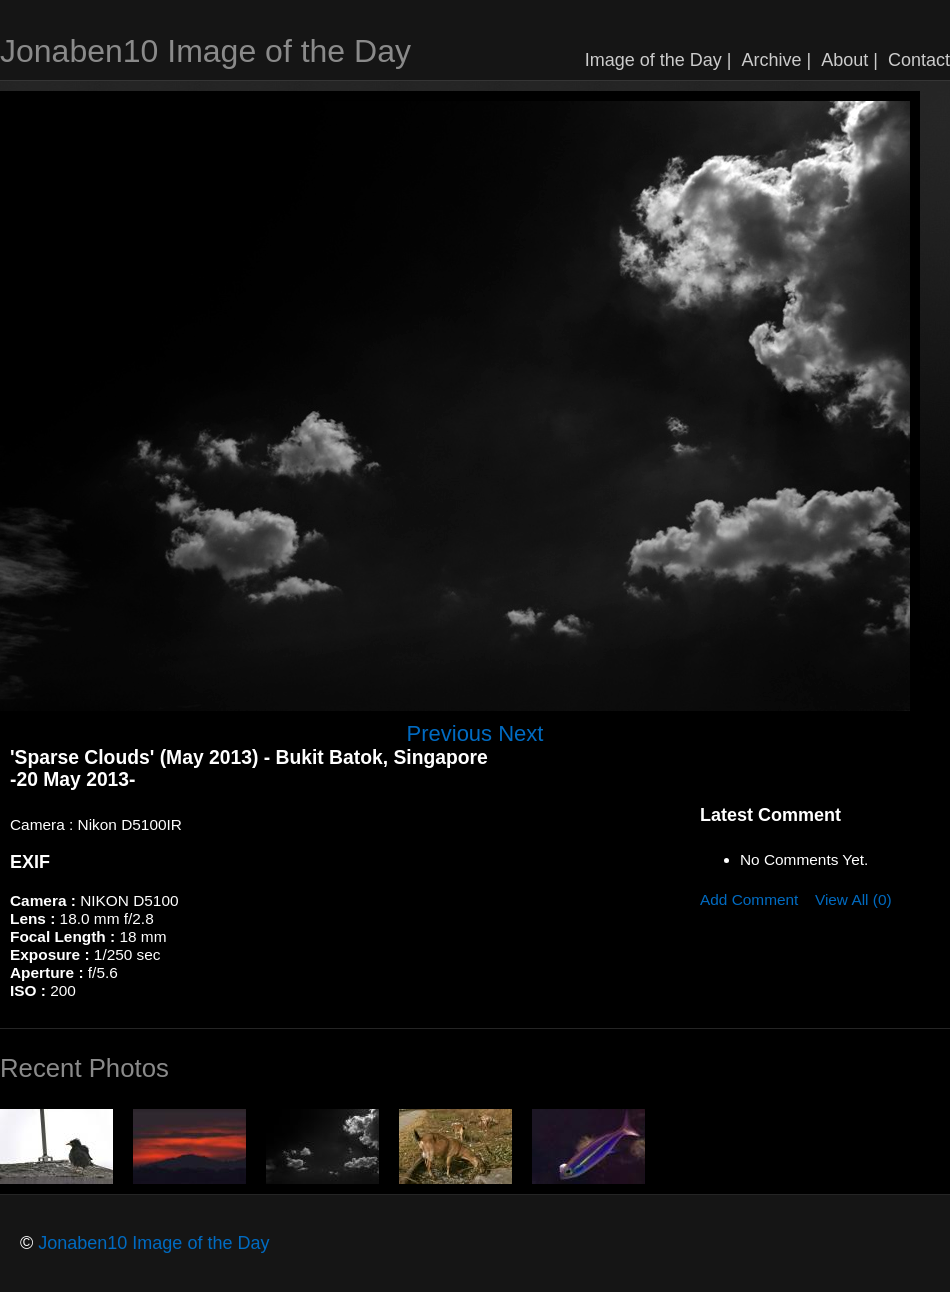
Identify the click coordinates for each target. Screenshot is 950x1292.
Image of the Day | (658, 60)
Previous (450, 733)
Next (520, 733)
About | (849, 60)
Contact (919, 60)
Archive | (777, 60)
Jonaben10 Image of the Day (205, 51)
